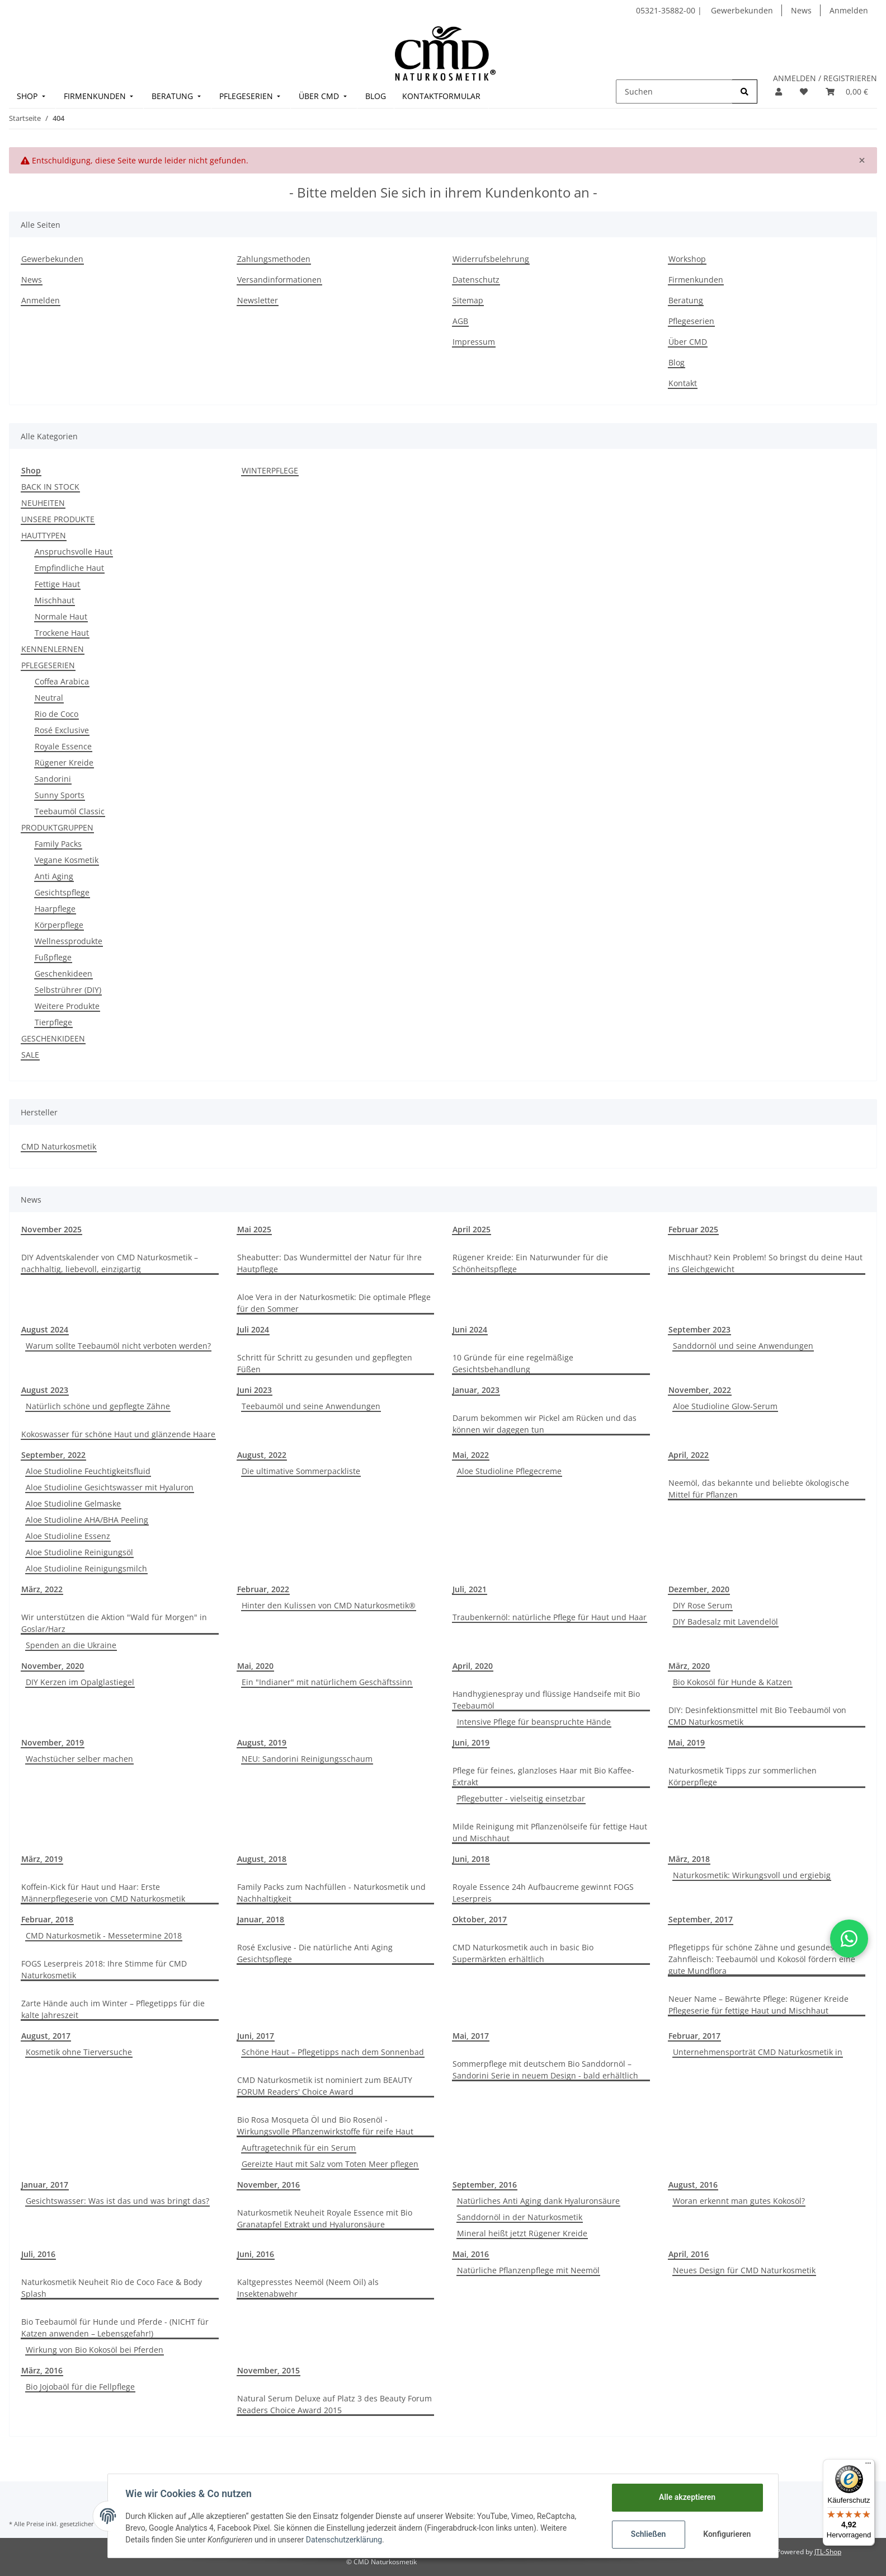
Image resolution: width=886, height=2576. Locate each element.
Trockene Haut (62, 632)
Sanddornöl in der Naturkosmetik (519, 2217)
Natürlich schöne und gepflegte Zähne (98, 1406)
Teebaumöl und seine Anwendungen (311, 1406)
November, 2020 (52, 1665)
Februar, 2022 (263, 1589)
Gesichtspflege (62, 892)
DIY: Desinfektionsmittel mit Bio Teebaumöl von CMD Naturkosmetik (757, 1716)
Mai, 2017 (471, 2035)
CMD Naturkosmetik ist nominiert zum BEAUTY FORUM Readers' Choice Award (324, 2086)
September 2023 (699, 1329)
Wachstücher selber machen (79, 1758)
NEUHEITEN (43, 503)
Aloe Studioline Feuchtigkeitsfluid (88, 1471)
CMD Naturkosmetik (58, 1146)
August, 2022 (261, 1454)
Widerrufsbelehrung (491, 259)
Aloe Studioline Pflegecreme (509, 1471)
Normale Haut (61, 616)
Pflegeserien (691, 321)
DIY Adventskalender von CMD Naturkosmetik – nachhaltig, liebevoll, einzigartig (109, 1263)
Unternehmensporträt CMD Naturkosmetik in (757, 2052)
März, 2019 (42, 1859)
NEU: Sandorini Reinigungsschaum (307, 1758)
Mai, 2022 (471, 1454)
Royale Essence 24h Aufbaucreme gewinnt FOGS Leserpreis (543, 1892)
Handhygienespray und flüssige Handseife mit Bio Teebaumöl (546, 1699)
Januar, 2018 (260, 1919)
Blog (676, 362)
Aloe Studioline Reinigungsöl (79, 1552)
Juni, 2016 (255, 2254)
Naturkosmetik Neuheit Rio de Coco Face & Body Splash (111, 2288)
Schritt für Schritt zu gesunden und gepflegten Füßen (324, 1363)
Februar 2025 (693, 1229)
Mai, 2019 (686, 1742)
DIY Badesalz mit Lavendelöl (725, 1621)
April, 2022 (688, 1454)
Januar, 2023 (476, 1390)
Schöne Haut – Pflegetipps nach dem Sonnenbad (333, 2052)
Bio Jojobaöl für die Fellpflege (80, 2386)
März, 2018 (689, 1859)
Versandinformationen (279, 279)
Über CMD (687, 341)
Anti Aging (54, 876)
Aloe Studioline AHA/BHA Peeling (87, 1519)
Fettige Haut (57, 584)
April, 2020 (473, 1665)
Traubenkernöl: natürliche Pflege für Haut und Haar (550, 1617)
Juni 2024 (470, 1329)
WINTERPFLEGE (270, 470)
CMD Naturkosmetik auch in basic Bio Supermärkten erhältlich (523, 1953)
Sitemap (468, 300)
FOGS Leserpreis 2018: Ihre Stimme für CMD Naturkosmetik (104, 1969)
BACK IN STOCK (50, 486)
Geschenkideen (63, 973)
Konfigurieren (727, 2534)
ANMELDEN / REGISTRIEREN (825, 78)
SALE (30, 1054)
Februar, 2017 (694, 2035)
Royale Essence (63, 746)
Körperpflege (59, 924)
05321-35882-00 (667, 10)
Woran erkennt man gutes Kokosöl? (739, 2200)
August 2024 (44, 1329)
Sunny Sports (59, 795)
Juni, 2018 (471, 1859)
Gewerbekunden (742, 10)
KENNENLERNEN (52, 649)
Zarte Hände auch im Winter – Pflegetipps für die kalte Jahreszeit (113, 2009)
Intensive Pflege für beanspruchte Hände (534, 1721)
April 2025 (472, 1229)
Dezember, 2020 (698, 1589)
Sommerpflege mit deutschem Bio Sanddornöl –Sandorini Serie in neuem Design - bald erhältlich (545, 2069)
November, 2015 (268, 2370)
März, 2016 (42, 2370)
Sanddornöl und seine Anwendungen (743, 1345)
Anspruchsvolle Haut (73, 551)
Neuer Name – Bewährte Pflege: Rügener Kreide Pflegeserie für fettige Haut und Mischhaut (758, 2004)
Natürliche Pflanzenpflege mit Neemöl (528, 2270)
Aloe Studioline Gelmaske (73, 1503)
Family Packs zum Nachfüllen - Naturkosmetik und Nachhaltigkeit (331, 1892)
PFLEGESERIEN (48, 665)
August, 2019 (261, 1742)
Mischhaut (54, 600)
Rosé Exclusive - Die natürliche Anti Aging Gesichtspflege (315, 1953)
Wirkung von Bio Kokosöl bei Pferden (94, 2349)
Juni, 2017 (255, 2035)
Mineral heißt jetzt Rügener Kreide (522, 2233)
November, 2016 (268, 2184)
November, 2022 (699, 1390)
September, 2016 (485, 2184)
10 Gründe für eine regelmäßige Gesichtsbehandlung (513, 1363)
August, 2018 (261, 1859)
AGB (460, 321)
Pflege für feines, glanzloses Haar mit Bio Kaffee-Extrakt (543, 1776)
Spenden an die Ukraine (71, 1645)
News (801, 10)
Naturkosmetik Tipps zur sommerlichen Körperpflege (742, 1776)
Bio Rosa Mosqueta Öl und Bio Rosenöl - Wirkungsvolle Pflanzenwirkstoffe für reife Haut (325, 2125)
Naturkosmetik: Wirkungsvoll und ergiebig (752, 1875)
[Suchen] (674, 91)
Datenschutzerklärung (344, 2539)
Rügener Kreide (64, 762)
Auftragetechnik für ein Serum (299, 2147)
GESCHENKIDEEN (53, 1038)
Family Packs (58, 843)
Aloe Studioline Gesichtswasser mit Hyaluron (110, 1487)
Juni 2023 (254, 1390)
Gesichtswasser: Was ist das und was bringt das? (117, 2200)
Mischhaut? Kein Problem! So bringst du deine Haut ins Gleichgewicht (765, 1263)
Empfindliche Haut (69, 567)
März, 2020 (689, 1665)
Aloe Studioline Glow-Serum (725, 1406)
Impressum (474, 341)
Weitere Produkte (67, 1006)
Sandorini (53, 778)
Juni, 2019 (471, 1742)
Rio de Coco (56, 713)
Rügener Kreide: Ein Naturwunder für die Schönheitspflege (530, 1263)
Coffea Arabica (62, 681)
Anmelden (849, 10)
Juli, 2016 (38, 2254)
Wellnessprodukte (68, 941)
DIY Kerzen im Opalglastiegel (80, 1682)
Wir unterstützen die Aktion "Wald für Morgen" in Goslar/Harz (114, 1623)
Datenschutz (476, 279)
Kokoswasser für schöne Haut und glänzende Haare (118, 1434)
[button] (778, 91)
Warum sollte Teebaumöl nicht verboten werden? (118, 1345)
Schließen (648, 2534)
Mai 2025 (254, 1229)
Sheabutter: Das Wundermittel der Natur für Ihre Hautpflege (329, 1263)
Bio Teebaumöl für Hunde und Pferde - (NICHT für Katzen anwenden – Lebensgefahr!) (115, 2327)
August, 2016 (693, 2184)
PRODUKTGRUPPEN (57, 827)
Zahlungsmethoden (273, 259)
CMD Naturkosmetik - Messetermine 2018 (104, 1935)
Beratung (685, 300)
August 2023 (44, 1390)
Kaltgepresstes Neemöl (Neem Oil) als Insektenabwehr (308, 2288)
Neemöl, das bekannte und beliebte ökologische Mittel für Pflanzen (758, 1488)
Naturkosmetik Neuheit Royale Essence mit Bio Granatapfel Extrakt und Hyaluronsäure (324, 2218)
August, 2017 (45, 2035)
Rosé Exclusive (62, 730)
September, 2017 (700, 1919)
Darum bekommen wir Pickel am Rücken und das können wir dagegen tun (545, 1424)
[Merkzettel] (804, 91)
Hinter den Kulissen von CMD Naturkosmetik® (329, 1605)
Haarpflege (55, 908)
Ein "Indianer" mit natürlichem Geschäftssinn (327, 1682)
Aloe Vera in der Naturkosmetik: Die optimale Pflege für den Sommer (334, 1303)
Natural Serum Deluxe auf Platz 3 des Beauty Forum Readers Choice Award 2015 (334, 2404)
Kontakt (682, 383)
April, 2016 (688, 2254)
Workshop (687, 259)
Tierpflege (53, 1022)
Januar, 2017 (44, 2184)
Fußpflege (53, 957)
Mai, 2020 (255, 1665)
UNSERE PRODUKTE (58, 519)
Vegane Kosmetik (66, 860)
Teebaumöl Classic (70, 811)
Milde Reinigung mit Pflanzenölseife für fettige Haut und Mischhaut (550, 1832)
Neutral (49, 697)
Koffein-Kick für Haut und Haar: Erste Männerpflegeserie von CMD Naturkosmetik (103, 1892)
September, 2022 (53, 1454)
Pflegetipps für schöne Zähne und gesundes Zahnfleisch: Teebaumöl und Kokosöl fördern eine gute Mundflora (761, 1959)
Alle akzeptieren (686, 2497)
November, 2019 (52, 1742)
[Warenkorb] (847, 91)
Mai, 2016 (471, 2254)
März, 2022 (42, 1589)
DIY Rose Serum (702, 1605)
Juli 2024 (253, 1329)
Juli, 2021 (470, 1589)
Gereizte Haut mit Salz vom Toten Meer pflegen (330, 2164)
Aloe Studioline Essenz (68, 1536)
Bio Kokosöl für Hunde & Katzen (732, 1682)
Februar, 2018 (47, 1919)
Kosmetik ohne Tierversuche (79, 2052)
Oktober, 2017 (480, 1919)
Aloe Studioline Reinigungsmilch (86, 1568)
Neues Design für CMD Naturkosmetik (744, 2270)
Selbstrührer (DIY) (68, 989)
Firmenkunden (695, 279)
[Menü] (868, 2465)
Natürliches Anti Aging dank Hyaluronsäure (538, 2200)
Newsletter (257, 300)
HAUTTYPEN (43, 535)
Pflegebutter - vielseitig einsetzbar (521, 1798)
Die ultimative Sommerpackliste (301, 1471)
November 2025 (51, 1229)
